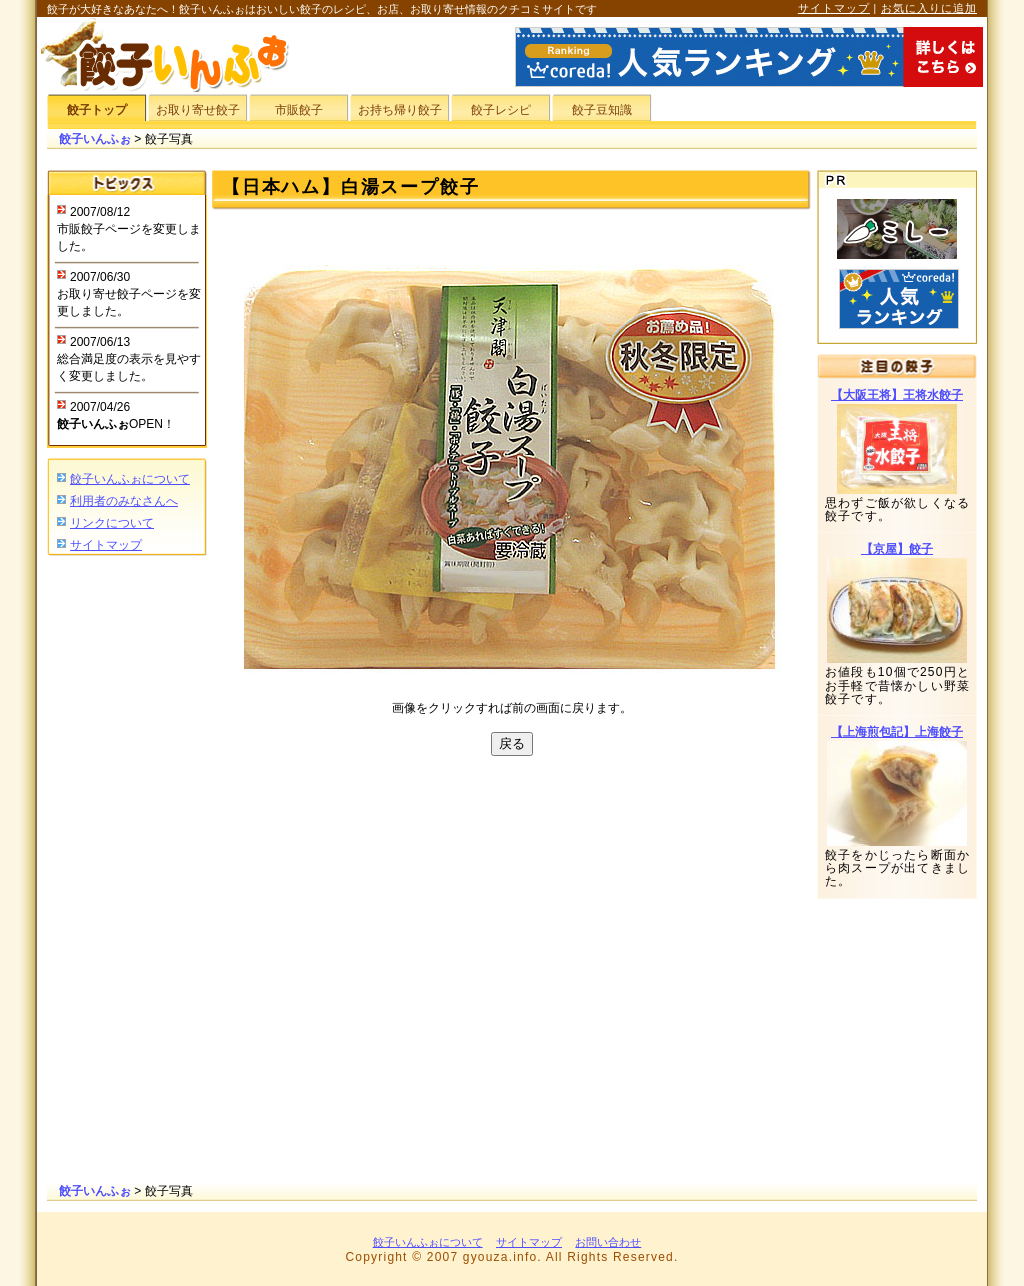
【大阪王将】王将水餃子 (897, 395)
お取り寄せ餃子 (198, 110)
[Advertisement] (127, 871)
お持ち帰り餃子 (400, 110)
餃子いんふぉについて (130, 479)
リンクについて (112, 523)
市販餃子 (299, 110)
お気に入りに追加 (929, 8)
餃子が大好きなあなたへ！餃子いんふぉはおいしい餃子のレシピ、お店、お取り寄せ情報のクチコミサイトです (322, 9)
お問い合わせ (608, 1242)
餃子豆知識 (602, 110)
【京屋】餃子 (897, 549)
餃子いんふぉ (95, 139)
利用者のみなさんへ (124, 501)
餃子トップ (97, 110)
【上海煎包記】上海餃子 (897, 732)
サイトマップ (834, 8)
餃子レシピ (501, 110)
